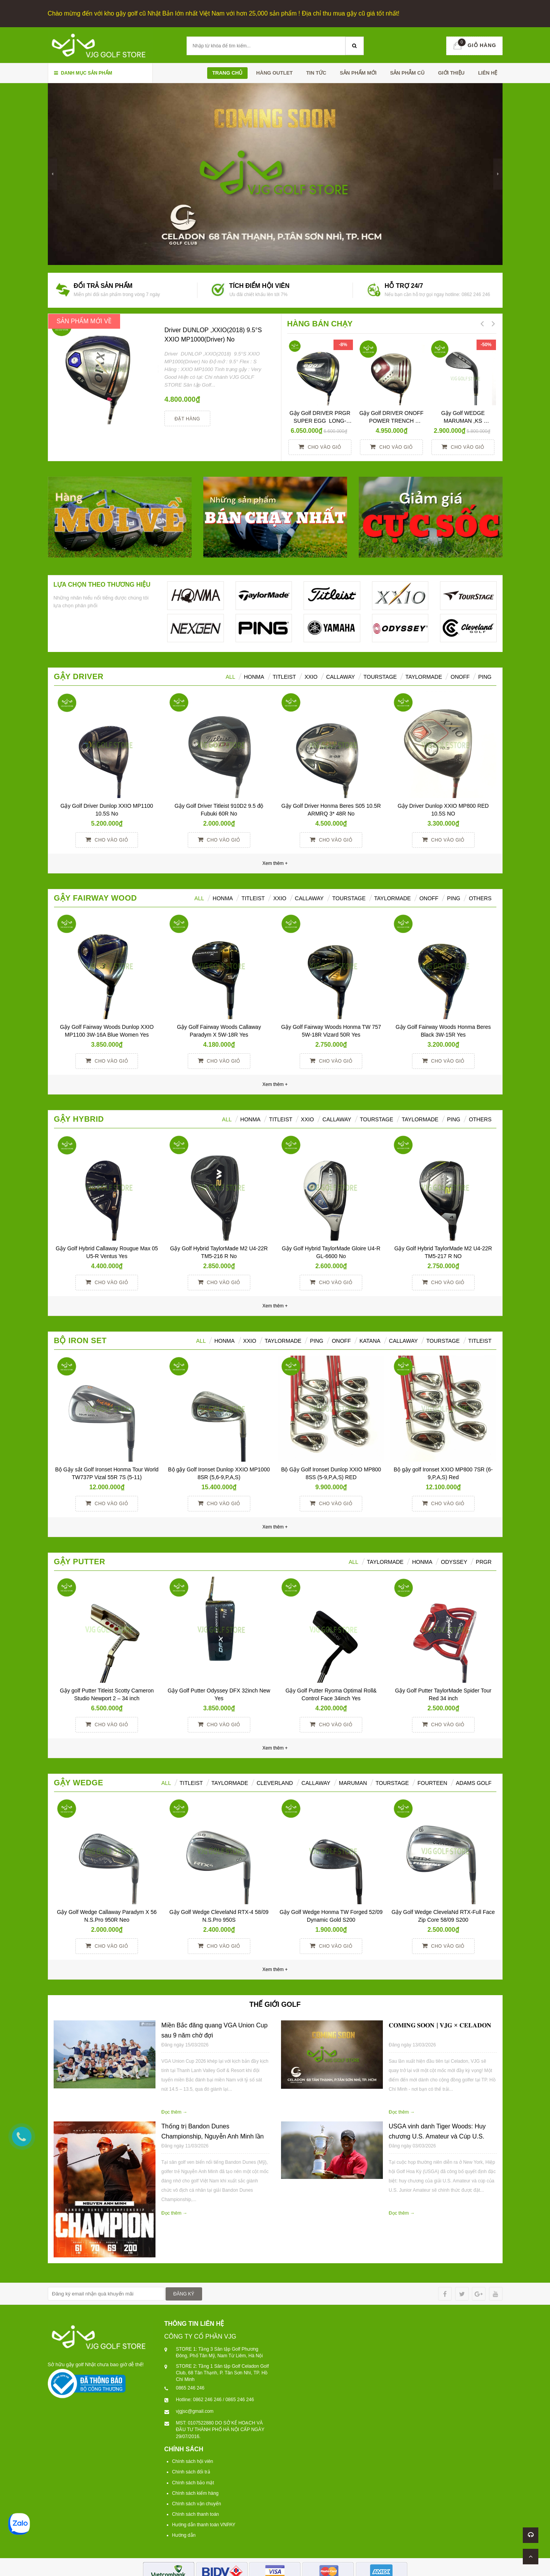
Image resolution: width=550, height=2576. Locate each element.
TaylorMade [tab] (423, 675)
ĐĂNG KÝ (183, 2292)
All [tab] (199, 897)
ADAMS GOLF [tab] (474, 1781)
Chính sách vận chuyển (196, 2502)
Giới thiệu (451, 71)
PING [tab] (453, 897)
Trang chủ (227, 71)
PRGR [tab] (483, 1560)
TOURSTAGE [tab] (443, 1339)
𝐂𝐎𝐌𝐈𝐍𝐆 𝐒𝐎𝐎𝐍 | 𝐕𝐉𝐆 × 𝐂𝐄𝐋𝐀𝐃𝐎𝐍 (440, 2023)
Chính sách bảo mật (193, 2481)
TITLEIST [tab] (480, 1339)
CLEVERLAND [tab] (275, 1781)
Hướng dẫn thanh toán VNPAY (204, 2523)
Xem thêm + (275, 1083)
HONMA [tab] (254, 675)
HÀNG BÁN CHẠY (320, 322)
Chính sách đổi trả (191, 2470)
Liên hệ (488, 71)
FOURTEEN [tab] (432, 1781)
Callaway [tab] (340, 675)
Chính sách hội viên (192, 2460)
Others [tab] (480, 897)
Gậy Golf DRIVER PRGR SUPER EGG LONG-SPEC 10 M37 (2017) (321, 419)
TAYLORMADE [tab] (283, 1339)
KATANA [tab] (370, 1339)
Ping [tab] (484, 675)
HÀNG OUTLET (274, 71)
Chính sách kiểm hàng (195, 2491)
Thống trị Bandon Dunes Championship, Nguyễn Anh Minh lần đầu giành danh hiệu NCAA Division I (212, 2134)
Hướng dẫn (184, 2533)
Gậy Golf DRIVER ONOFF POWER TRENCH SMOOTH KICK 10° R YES (392, 419)
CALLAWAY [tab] (403, 1339)
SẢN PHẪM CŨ (407, 71)
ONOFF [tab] (460, 675)
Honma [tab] (422, 1560)
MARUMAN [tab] (353, 1781)
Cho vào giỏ (320, 445)
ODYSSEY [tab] (454, 1560)
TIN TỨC (316, 71)
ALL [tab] (230, 675)
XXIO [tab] (310, 675)
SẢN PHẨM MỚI (358, 71)
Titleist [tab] (284, 675)
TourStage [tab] (380, 675)
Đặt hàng (187, 417)
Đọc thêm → (174, 2110)
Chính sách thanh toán (195, 2512)
